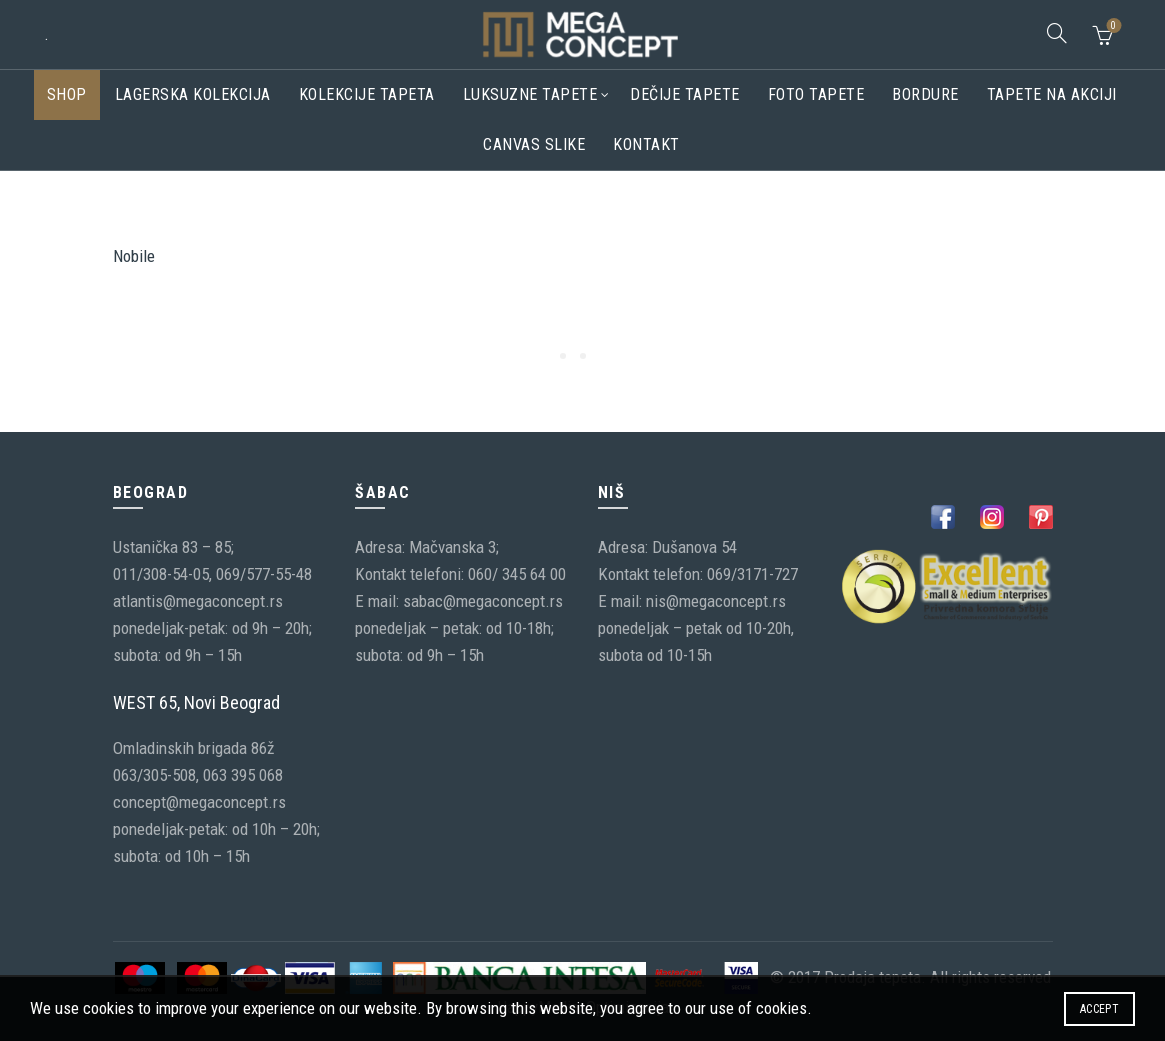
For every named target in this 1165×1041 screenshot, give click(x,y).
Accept (1099, 1009)
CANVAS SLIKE (534, 144)
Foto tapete (816, 94)
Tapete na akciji (1052, 94)
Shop (67, 94)
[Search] (1057, 33)
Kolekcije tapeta (367, 94)
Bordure (925, 94)
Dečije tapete (685, 94)
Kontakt (646, 144)
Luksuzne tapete (530, 94)
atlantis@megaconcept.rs (198, 601)
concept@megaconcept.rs (199, 802)
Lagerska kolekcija (193, 94)
